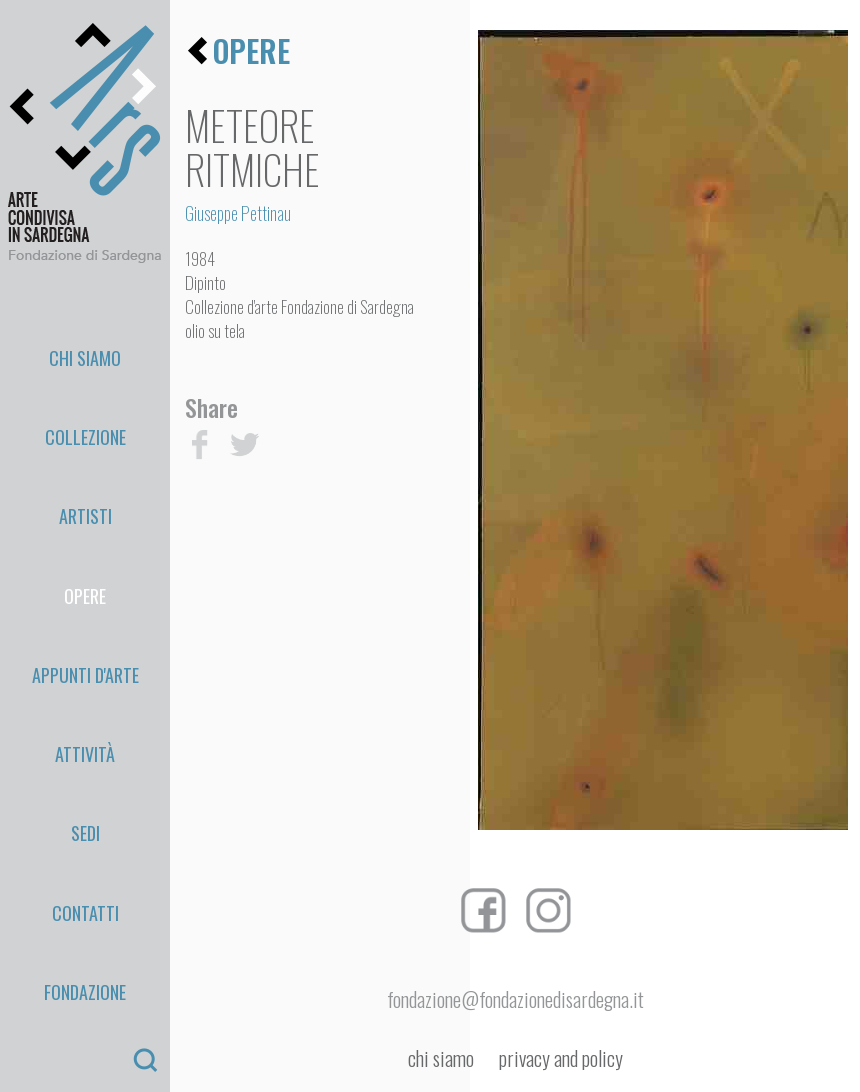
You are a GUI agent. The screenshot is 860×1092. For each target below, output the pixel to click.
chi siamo (441, 1058)
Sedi (85, 607)
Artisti (85, 427)
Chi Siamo (85, 337)
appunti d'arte (85, 517)
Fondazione (85, 697)
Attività (85, 562)
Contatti (85, 652)
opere (251, 50)
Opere (85, 472)
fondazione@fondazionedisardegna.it (515, 999)
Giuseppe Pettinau (238, 213)
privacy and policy (561, 1058)
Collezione (85, 382)
